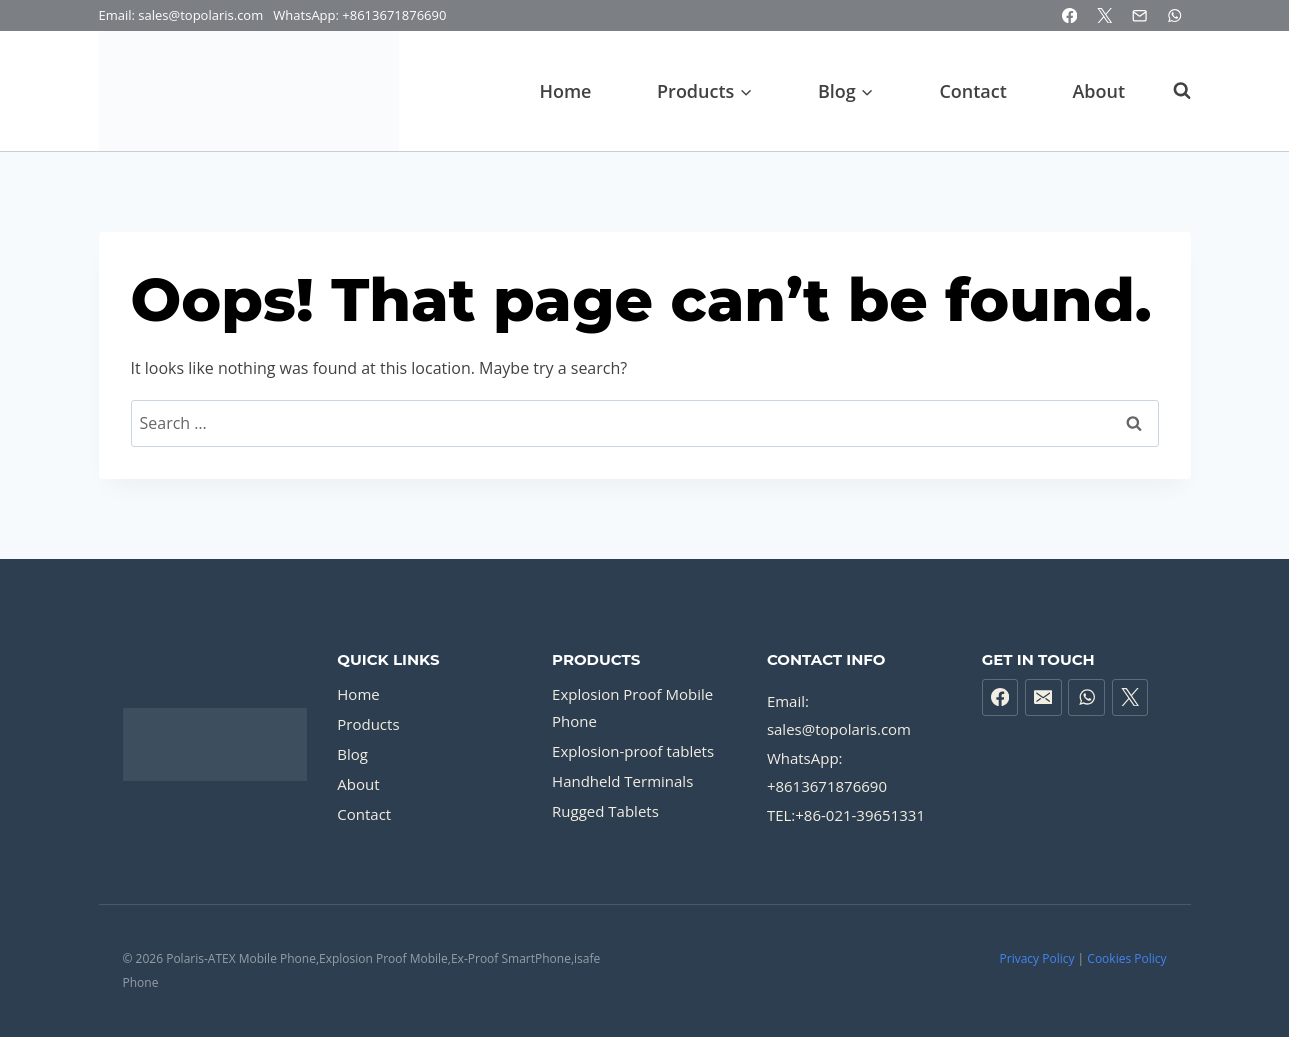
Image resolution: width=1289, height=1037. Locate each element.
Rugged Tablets (605, 811)
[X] (1104, 15)
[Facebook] (1069, 15)
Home (565, 91)
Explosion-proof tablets (633, 751)
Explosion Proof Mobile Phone (632, 707)
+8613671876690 (394, 15)
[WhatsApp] (1175, 15)
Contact (972, 91)
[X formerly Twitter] (1130, 697)
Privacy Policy (1037, 958)
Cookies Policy (1126, 958)
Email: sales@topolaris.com (183, 15)
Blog (352, 754)
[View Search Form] (1172, 91)
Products (368, 724)
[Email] (1139, 15)
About (1098, 91)
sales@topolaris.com (839, 729)
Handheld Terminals (622, 781)
